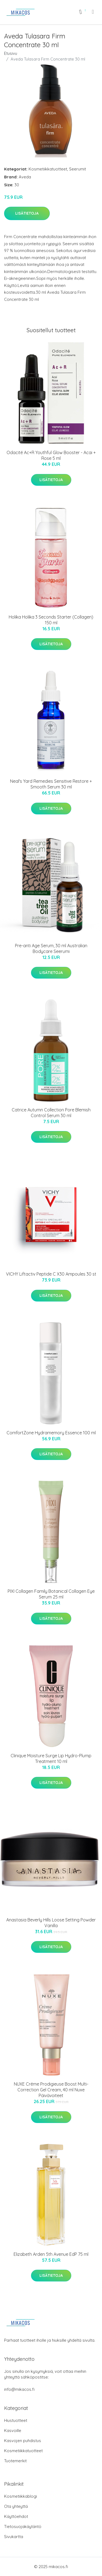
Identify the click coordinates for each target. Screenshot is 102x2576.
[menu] (93, 12)
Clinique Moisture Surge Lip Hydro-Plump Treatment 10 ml (51, 1758)
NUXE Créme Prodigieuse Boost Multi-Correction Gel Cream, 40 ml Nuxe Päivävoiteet (51, 2089)
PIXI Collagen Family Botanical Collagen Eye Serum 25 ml (51, 1594)
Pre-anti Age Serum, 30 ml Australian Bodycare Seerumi (51, 948)
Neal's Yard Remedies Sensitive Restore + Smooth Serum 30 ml (51, 784)
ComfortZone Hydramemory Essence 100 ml (51, 1432)
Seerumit (77, 169)
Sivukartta (13, 2536)
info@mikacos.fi (19, 2389)
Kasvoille (12, 2430)
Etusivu (10, 53)
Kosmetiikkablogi (20, 2496)
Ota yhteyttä (16, 2506)
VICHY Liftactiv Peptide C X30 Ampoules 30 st (51, 1274)
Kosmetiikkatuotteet (48, 169)
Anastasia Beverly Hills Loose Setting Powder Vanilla (51, 1922)
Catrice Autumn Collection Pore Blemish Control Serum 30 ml (51, 1112)
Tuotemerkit (15, 2460)
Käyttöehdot (16, 2516)
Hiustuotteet (15, 2420)
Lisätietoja (27, 213)
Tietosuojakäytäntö (22, 2526)
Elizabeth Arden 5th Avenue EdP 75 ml (51, 2254)
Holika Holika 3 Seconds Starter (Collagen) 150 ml (51, 619)
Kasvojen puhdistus (22, 2440)
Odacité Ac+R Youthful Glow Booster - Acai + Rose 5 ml (51, 455)
